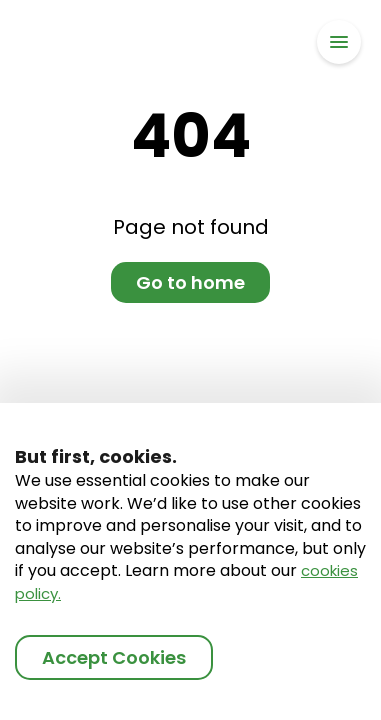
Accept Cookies (114, 657)
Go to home (190, 282)
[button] (339, 42)
